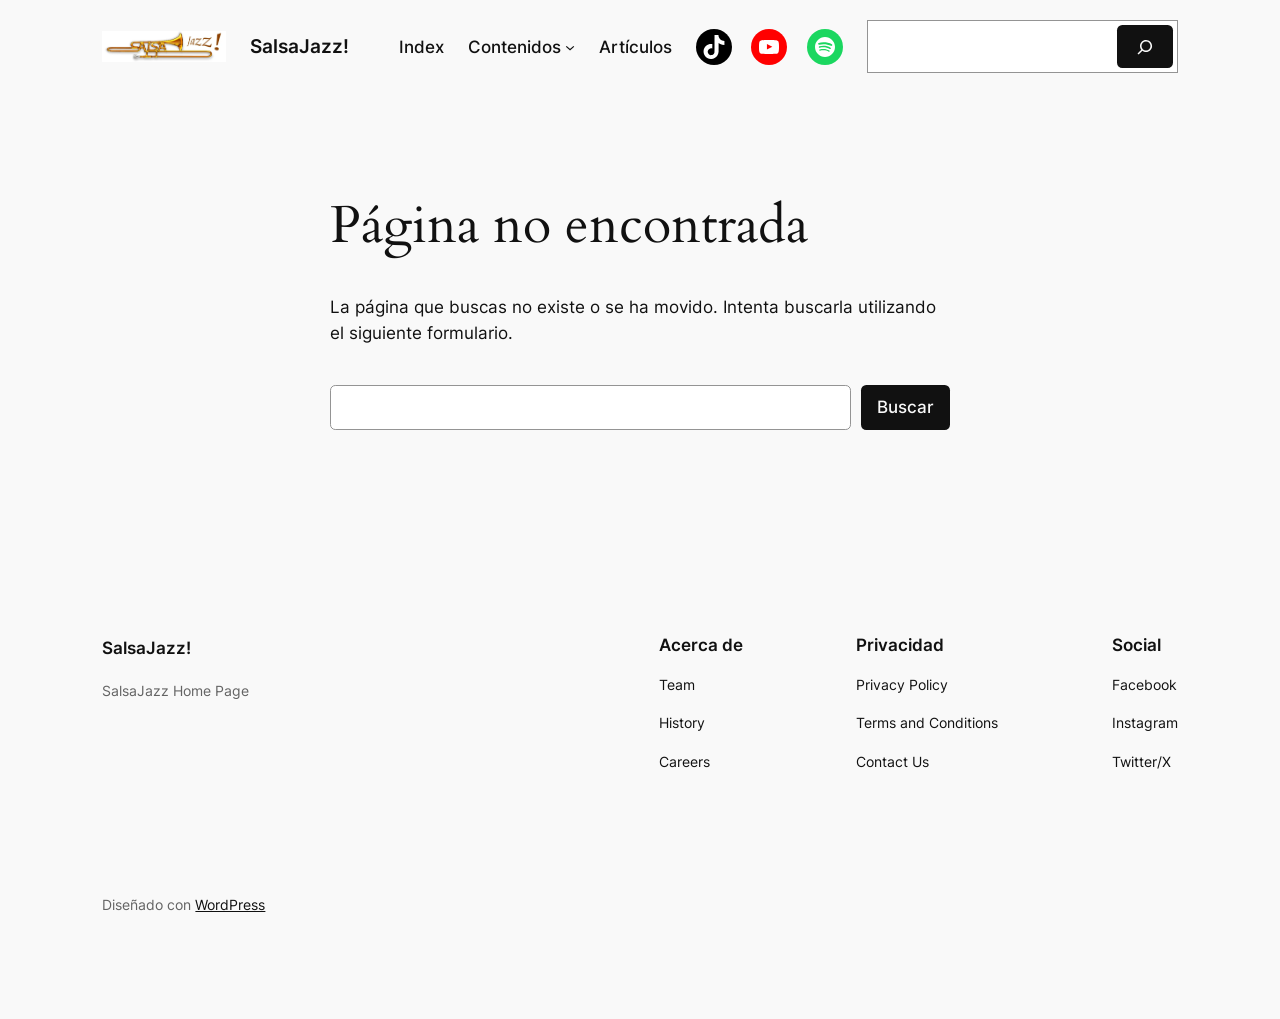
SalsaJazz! (299, 46)
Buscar (905, 407)
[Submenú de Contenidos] (570, 47)
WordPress (230, 904)
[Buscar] (1145, 46)
